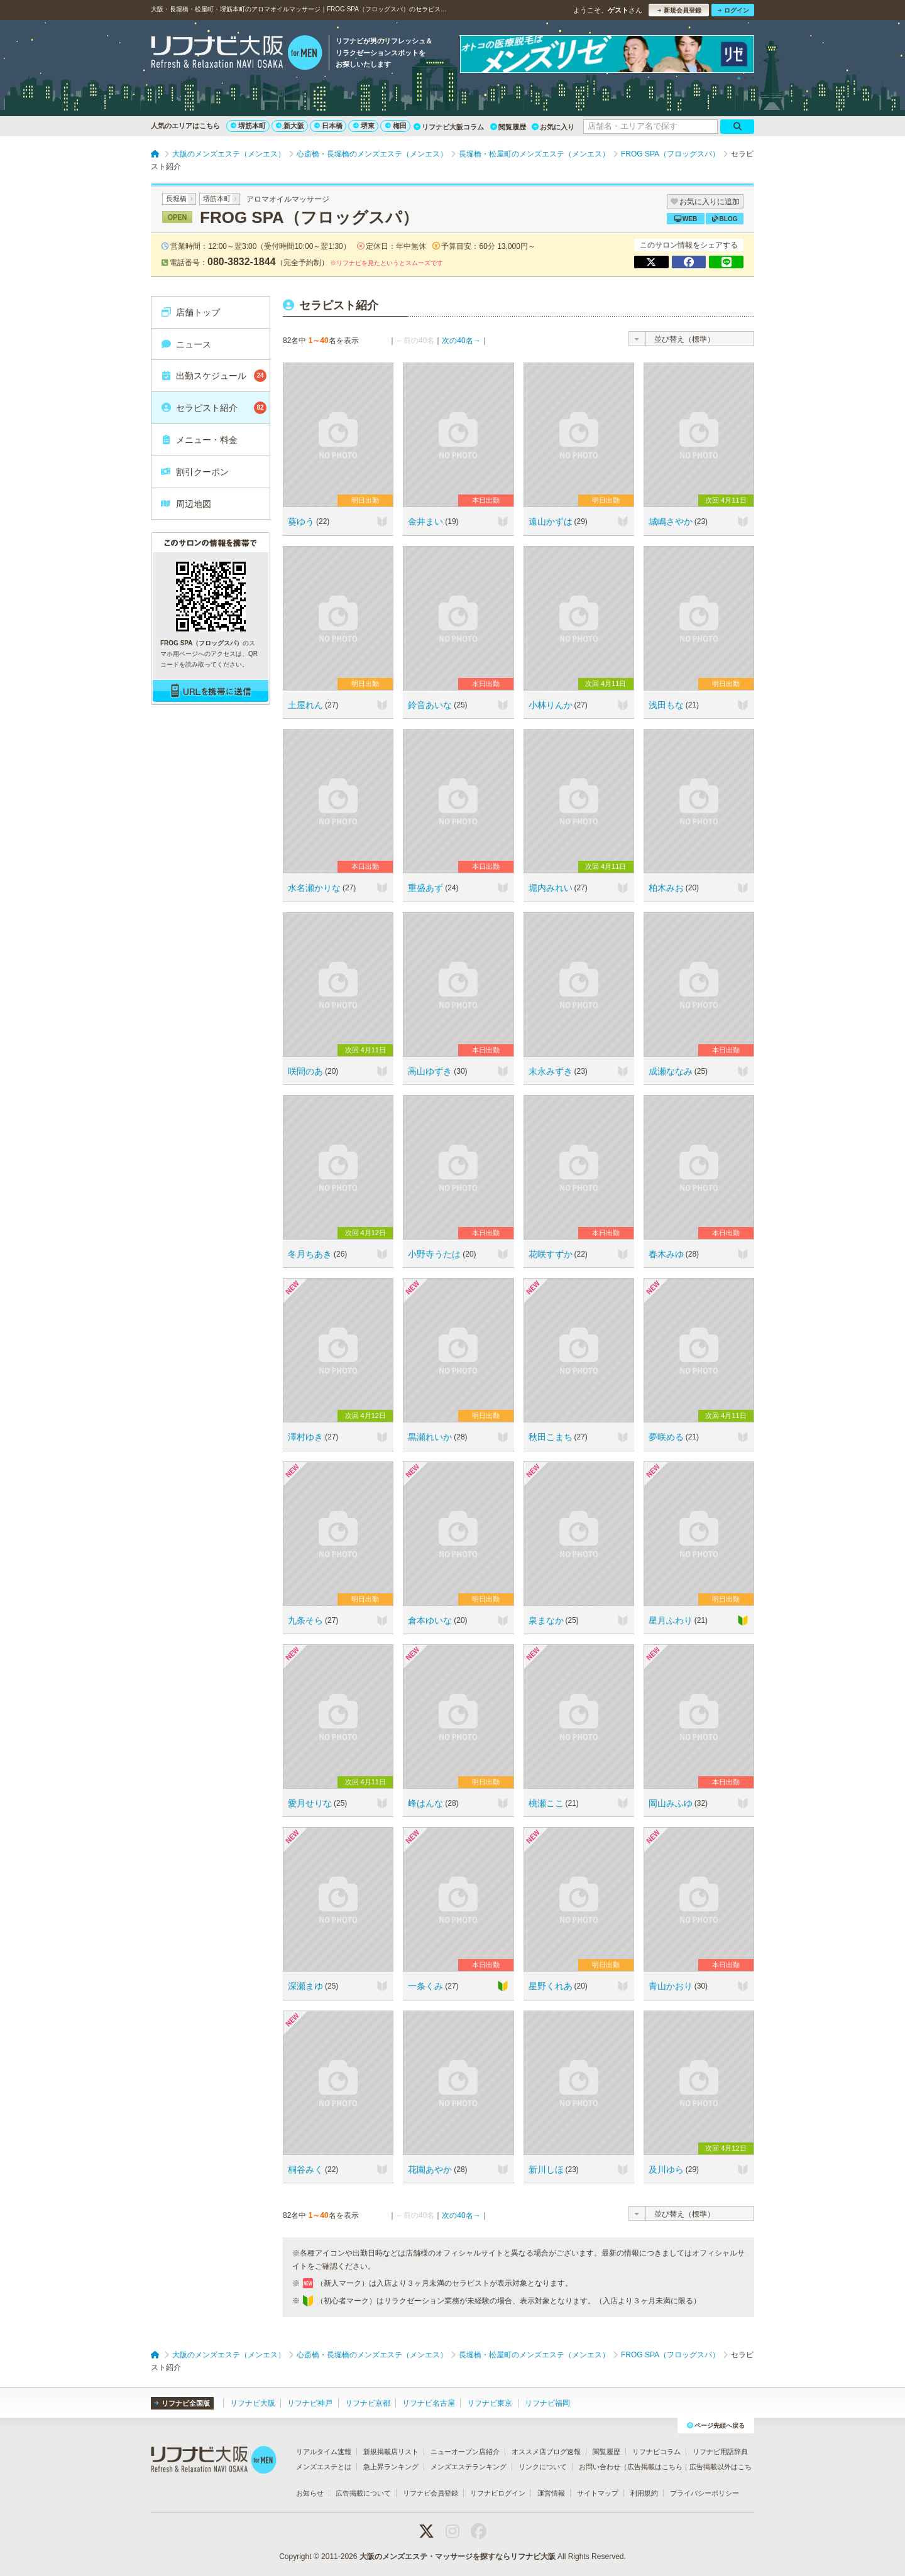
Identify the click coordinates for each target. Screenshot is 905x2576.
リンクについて (542, 2466)
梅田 (396, 125)
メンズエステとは (323, 2466)
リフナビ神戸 (309, 2403)
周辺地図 (185, 504)
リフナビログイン (497, 2493)
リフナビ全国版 (182, 2403)
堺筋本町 (248, 125)
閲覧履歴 (508, 127)
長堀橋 (176, 198)
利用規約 (644, 2493)
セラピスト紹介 (213, 407)
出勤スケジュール (213, 375)
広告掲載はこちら (655, 2466)
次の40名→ (461, 340)
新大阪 (290, 125)
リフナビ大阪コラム (449, 127)
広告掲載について (363, 2493)
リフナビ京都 (367, 2403)
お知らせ (310, 2493)
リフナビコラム (656, 2451)
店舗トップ (190, 312)
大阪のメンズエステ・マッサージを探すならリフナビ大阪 (457, 2556)
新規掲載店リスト (391, 2451)
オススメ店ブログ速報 (546, 2451)
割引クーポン (194, 472)
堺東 (364, 125)
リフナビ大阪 (252, 2403)
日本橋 (328, 125)
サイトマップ (597, 2493)
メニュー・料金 (199, 440)
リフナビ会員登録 (430, 2493)
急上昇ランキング (391, 2466)
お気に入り (553, 127)
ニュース (185, 344)
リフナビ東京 (489, 2403)
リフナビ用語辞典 (720, 2451)
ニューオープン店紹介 (465, 2451)
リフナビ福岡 (547, 2403)
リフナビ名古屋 (428, 2403)
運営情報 (551, 2493)
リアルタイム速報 (323, 2451)
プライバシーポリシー (704, 2493)
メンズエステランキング (469, 2466)
